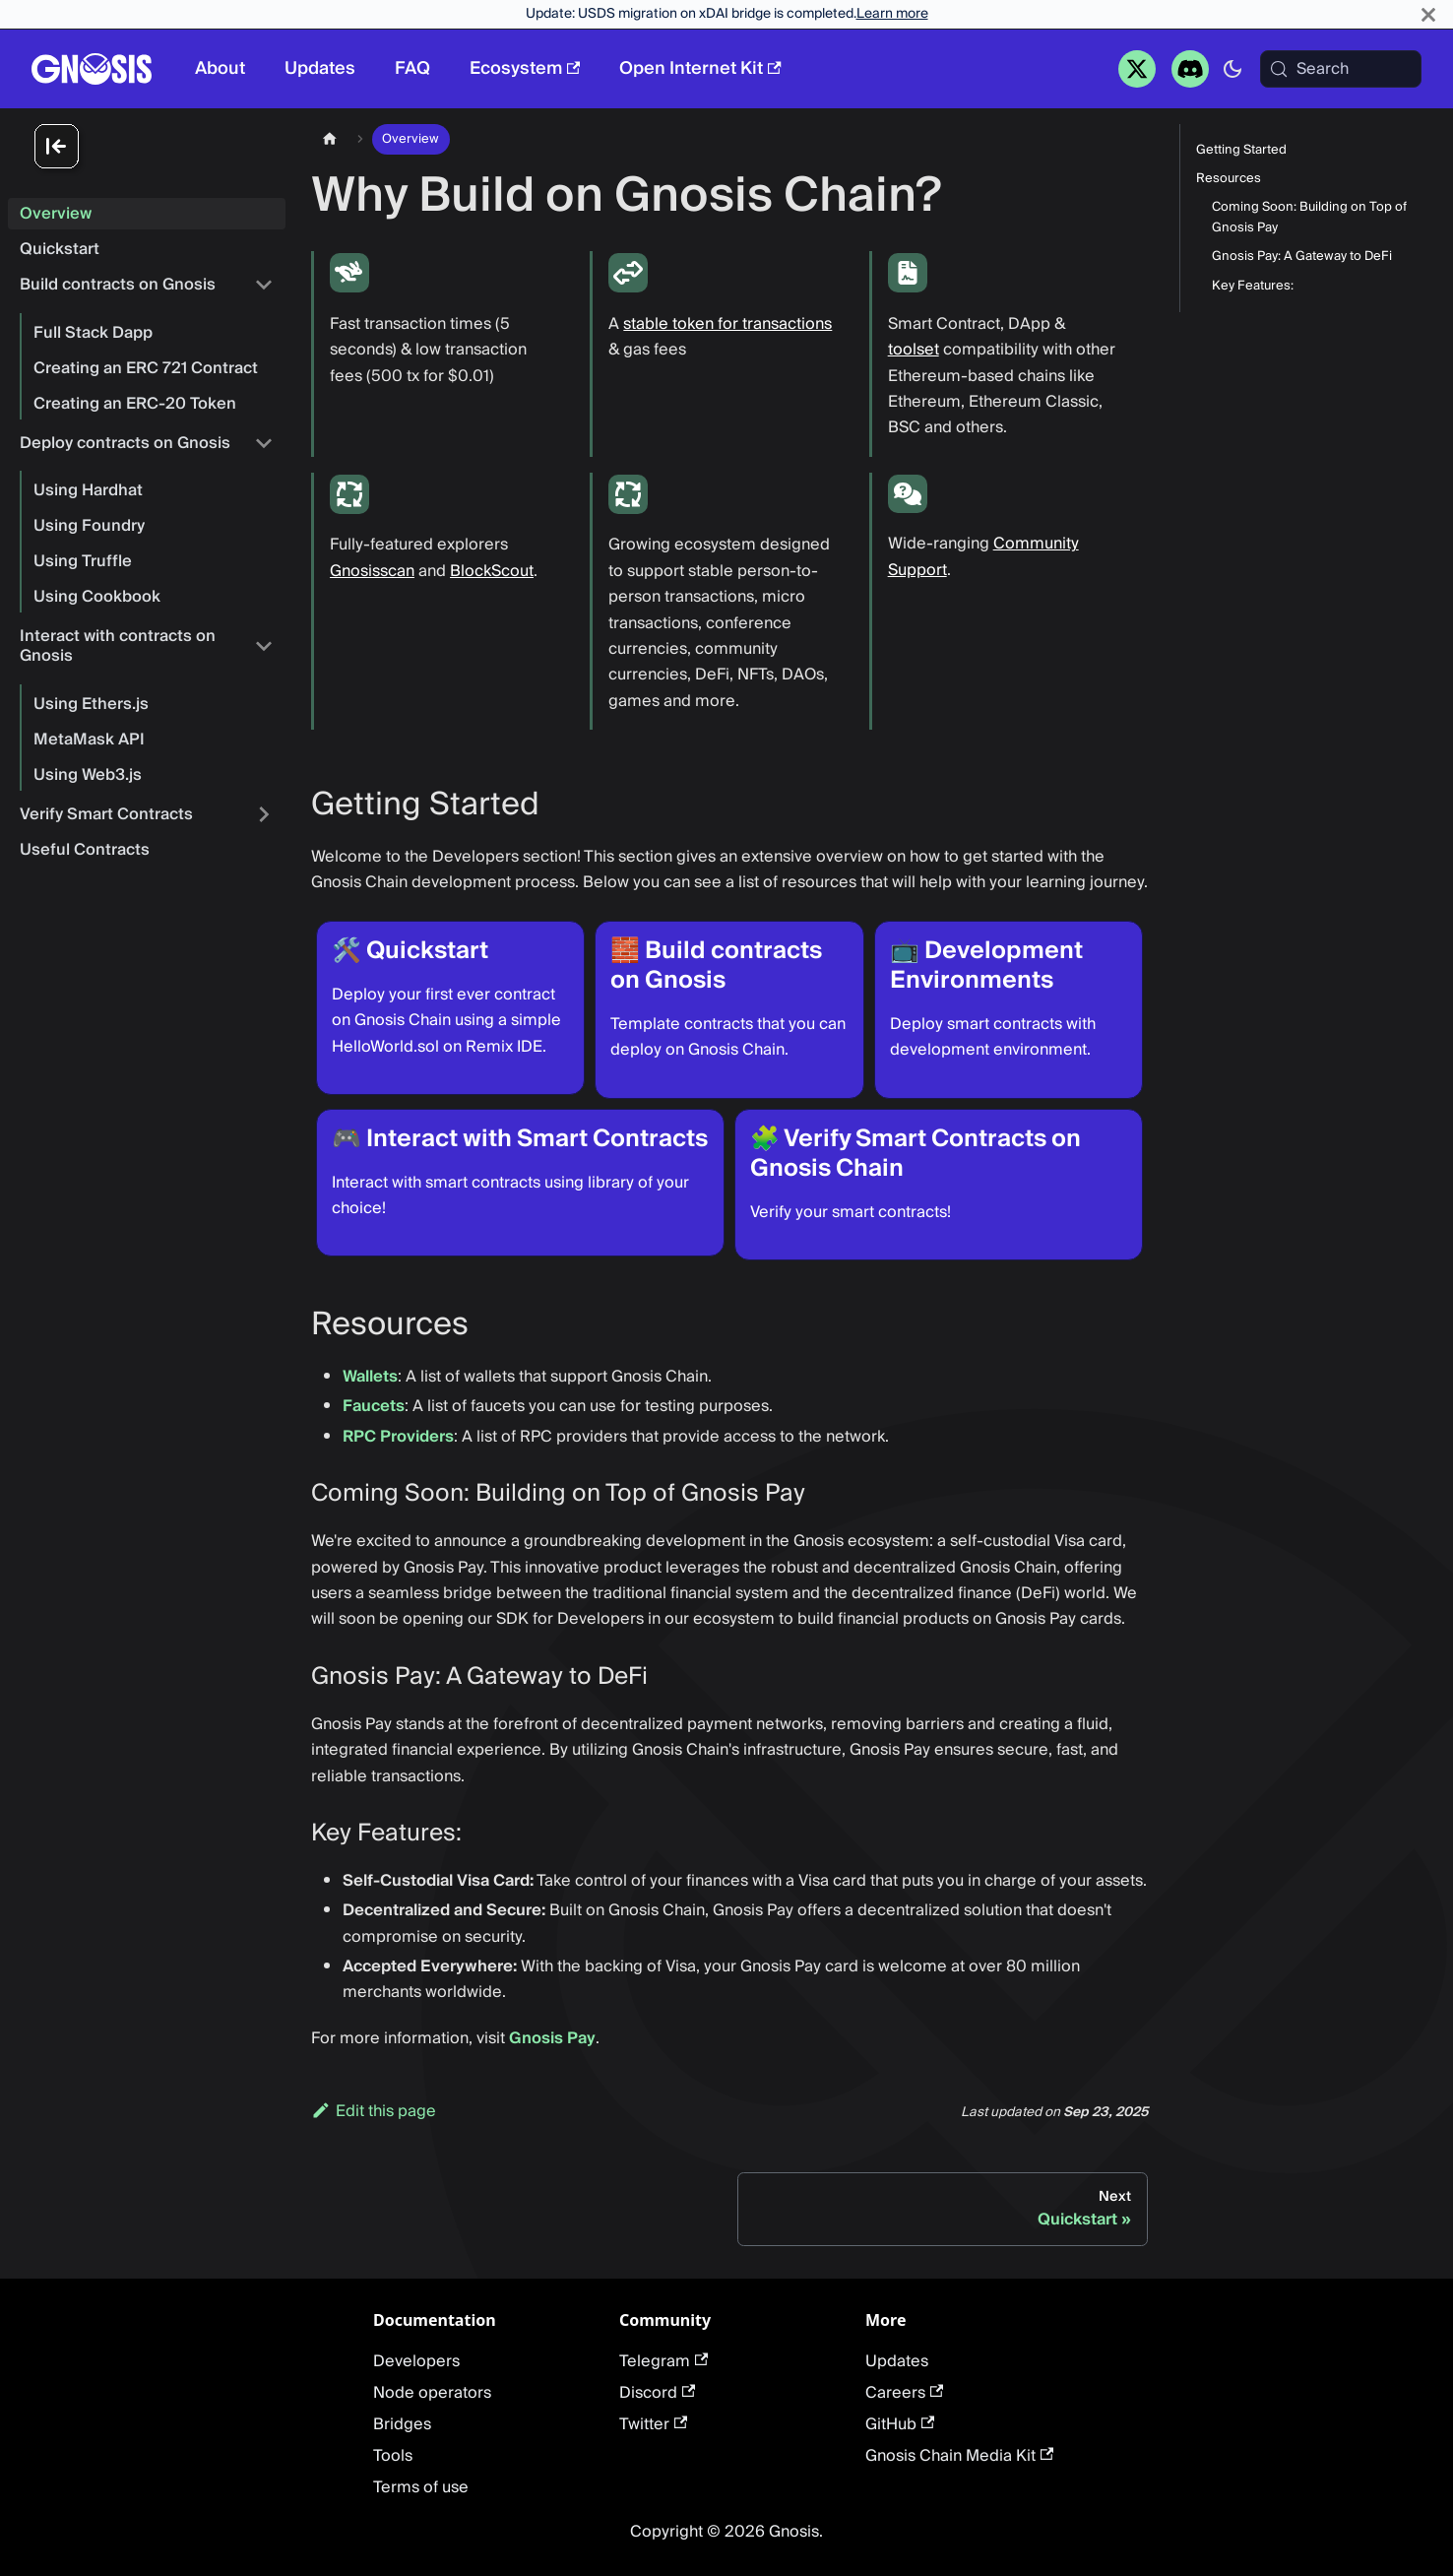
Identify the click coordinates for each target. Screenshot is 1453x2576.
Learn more (892, 14)
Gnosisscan (372, 571)
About (220, 68)
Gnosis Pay (552, 2038)
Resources (1228, 178)
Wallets (370, 1376)
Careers (904, 2393)
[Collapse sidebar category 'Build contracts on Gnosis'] (263, 284)
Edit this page (373, 2111)
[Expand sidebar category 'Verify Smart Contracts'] (263, 814)
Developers (416, 2361)
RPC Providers (398, 1436)
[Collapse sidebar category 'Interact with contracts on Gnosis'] (263, 646)
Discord (657, 2393)
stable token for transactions (727, 324)
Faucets (374, 1406)
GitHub (899, 2424)
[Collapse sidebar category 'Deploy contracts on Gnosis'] (263, 443)
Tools (392, 2456)
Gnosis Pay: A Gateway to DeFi (1302, 256)
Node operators (432, 2393)
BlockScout (492, 571)
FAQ (412, 68)
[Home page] (329, 139)
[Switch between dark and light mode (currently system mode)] (1232, 69)
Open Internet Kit (700, 68)
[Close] (1428, 14)
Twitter (653, 2424)
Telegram (663, 2361)
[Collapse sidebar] (157, 147)
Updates (319, 68)
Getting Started (1241, 150)
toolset (913, 349)
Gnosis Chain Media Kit (959, 2456)
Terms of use (421, 2487)
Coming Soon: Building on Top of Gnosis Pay (1309, 217)
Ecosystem (525, 68)
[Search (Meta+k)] (1340, 69)
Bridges (402, 2424)
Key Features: (1253, 286)
